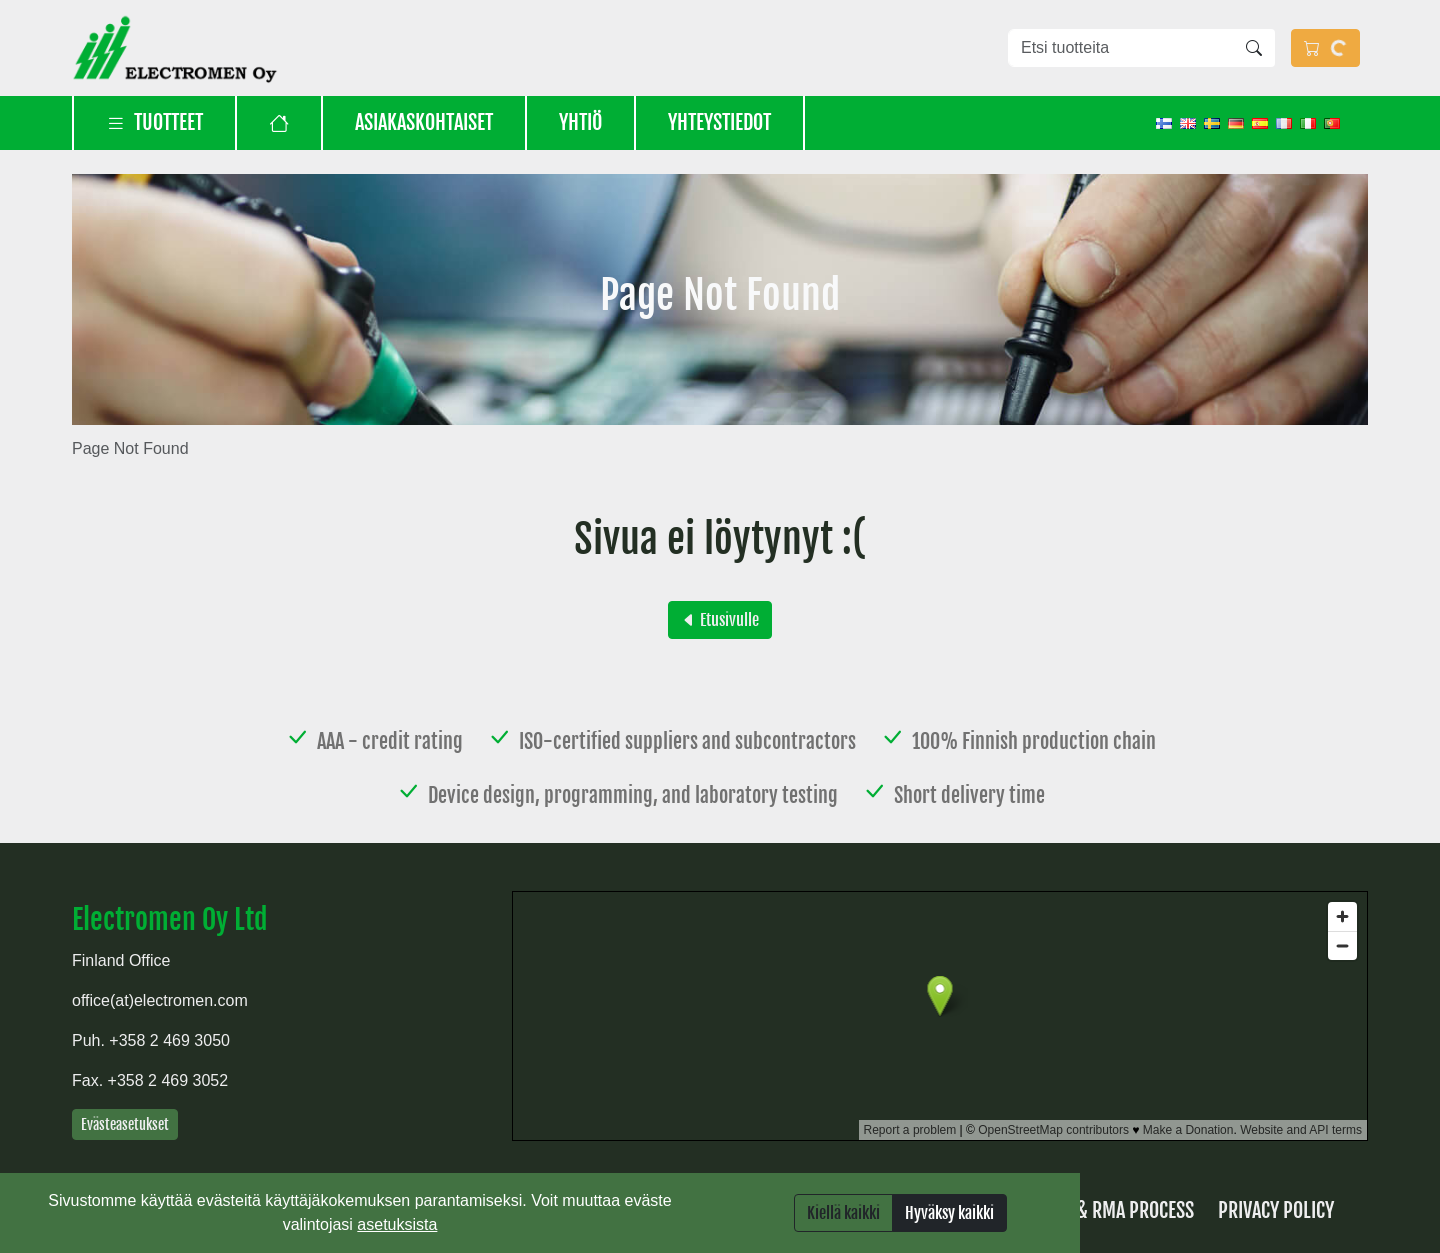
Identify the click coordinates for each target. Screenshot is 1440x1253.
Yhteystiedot (719, 122)
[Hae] (1254, 48)
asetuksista (397, 1224)
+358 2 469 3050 (169, 1040)
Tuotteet (154, 122)
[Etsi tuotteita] (1121, 48)
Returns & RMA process (1099, 1210)
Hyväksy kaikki (949, 1213)
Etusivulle (720, 620)
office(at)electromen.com (160, 1000)
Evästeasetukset (125, 1124)
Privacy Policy (1276, 1210)
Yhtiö (580, 122)
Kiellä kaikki (843, 1213)
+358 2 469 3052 (168, 1080)
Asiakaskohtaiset (424, 122)
